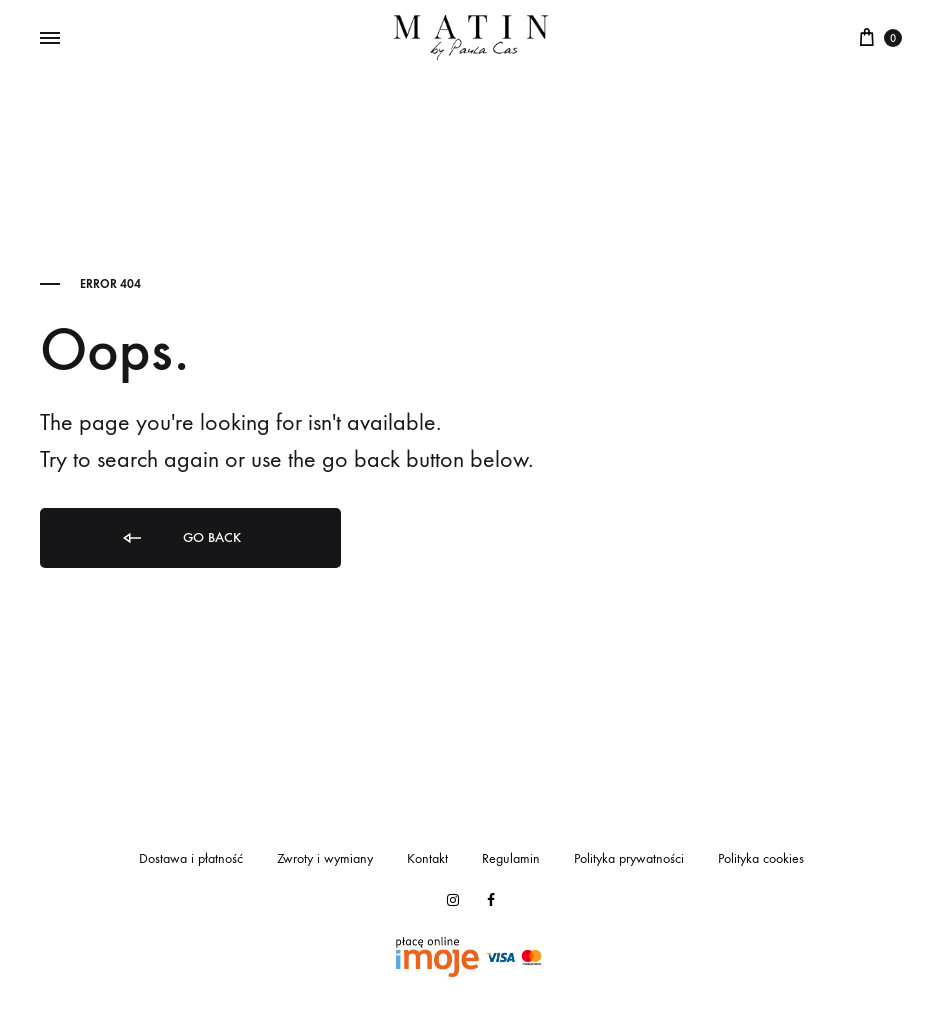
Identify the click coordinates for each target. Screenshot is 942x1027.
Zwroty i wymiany (325, 858)
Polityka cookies (761, 858)
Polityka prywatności (629, 858)
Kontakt (427, 858)
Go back (180, 538)
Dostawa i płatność (191, 858)
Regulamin (511, 858)
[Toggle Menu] (50, 39)
